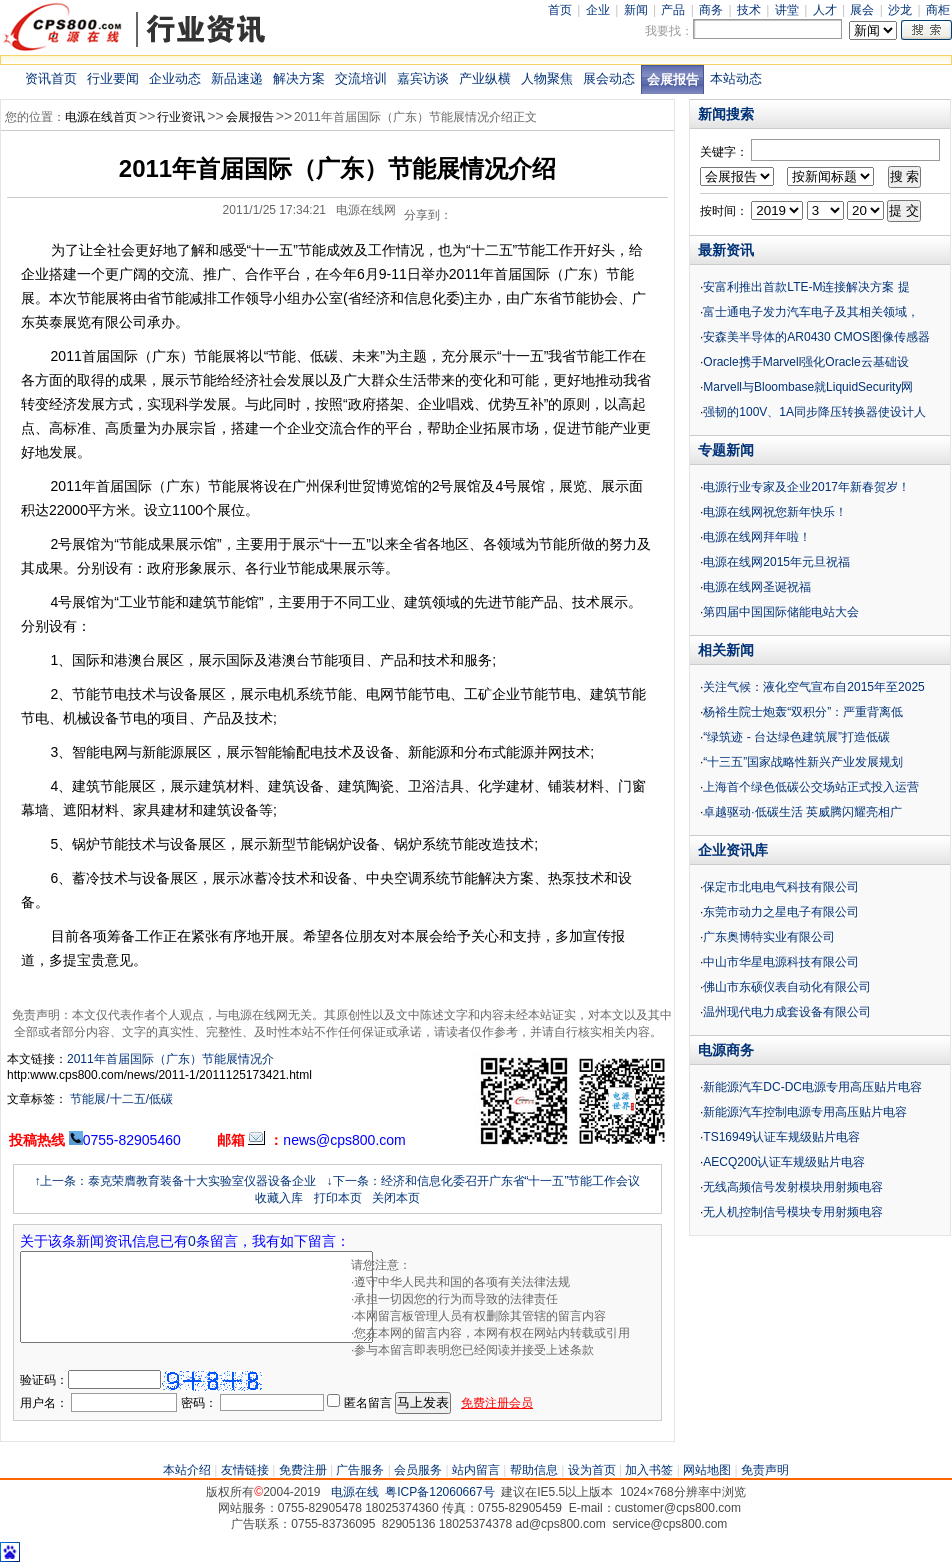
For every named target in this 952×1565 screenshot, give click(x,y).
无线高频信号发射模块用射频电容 (793, 1187)
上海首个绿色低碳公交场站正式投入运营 (811, 787)
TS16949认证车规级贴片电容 (781, 1137)
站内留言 (476, 1470)
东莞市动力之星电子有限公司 (781, 912)
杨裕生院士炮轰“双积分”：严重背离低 (803, 712)
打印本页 (338, 1198)
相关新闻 (726, 650)
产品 (673, 10)
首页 (560, 10)
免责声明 (765, 1470)
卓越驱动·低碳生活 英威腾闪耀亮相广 (802, 812)
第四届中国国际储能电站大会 (781, 612)
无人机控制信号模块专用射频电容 (793, 1212)
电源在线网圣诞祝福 (757, 587)
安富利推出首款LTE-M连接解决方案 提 (806, 287)
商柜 (938, 10)
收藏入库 (279, 1198)
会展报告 (673, 79)
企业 (598, 10)
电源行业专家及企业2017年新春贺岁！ (806, 487)
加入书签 (649, 1470)
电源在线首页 (101, 117)
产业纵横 (485, 78)
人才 (825, 10)
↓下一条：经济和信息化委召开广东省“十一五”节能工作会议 (484, 1181)
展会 (862, 10)
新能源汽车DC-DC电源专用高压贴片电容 (812, 1087)
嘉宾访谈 (423, 78)
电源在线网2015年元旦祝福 (776, 562)
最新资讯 (726, 250)
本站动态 (736, 78)
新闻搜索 (726, 114)
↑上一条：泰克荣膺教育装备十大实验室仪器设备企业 (175, 1181)
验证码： (44, 1380)
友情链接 (245, 1470)
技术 (749, 10)
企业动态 (175, 78)
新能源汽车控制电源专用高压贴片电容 (805, 1112)
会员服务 (418, 1470)
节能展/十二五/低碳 (120, 1099)
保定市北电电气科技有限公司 (781, 887)
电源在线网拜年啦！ (757, 537)
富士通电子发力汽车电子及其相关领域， (811, 312)
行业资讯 (181, 117)
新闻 (636, 10)
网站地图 (707, 1470)
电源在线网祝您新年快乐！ (775, 512)
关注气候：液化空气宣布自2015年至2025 (813, 687)
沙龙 (900, 10)
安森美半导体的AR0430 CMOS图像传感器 (816, 337)
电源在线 (355, 1492)
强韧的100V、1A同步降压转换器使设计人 (814, 412)
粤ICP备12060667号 (439, 1492)
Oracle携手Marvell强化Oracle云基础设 (805, 362)
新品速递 (237, 78)
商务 (711, 10)
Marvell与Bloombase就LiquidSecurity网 (808, 387)
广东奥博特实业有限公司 (769, 937)
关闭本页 (396, 1198)
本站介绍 (187, 1470)
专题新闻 (726, 450)
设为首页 (592, 1470)
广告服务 (360, 1470)
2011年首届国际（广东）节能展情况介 (170, 1059)
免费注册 (303, 1470)
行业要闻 (113, 78)
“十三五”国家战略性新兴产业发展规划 (803, 762)
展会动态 (609, 78)
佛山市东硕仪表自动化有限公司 (787, 987)
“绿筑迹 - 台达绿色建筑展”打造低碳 (796, 737)
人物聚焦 (547, 78)
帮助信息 (534, 1470)
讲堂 (787, 10)
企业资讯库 (733, 850)
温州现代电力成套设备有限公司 (787, 1012)
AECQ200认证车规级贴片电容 (784, 1162)
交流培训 (361, 78)
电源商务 (726, 1050)
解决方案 (299, 78)
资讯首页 (51, 78)
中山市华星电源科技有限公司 (781, 962)
